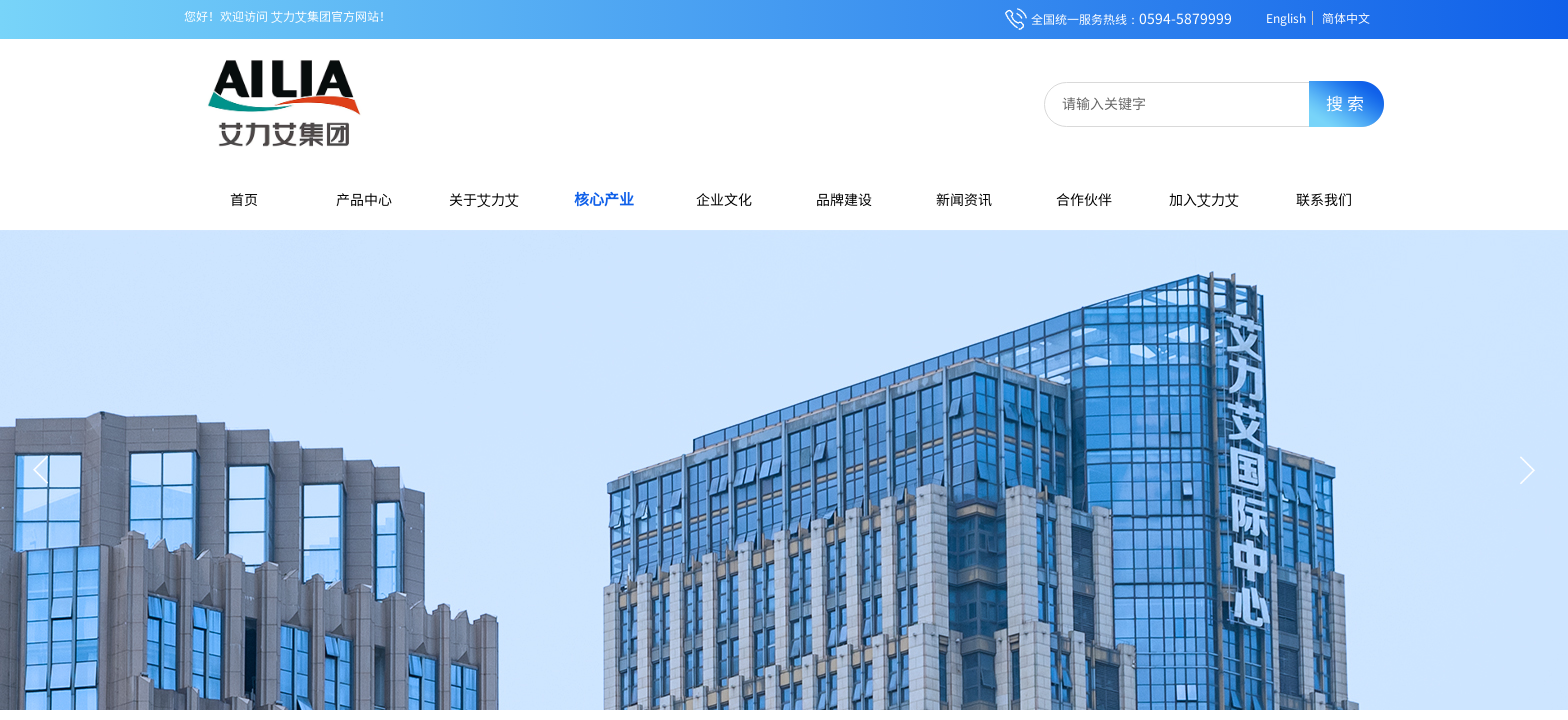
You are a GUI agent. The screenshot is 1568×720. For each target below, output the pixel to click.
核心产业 (604, 198)
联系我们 (1324, 199)
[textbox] (1190, 103)
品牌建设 (844, 199)
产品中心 (364, 199)
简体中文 (1346, 18)
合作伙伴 (1084, 199)
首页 (244, 199)
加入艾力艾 (1204, 199)
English (1286, 18)
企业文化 (724, 199)
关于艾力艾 (484, 199)
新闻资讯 (964, 199)
